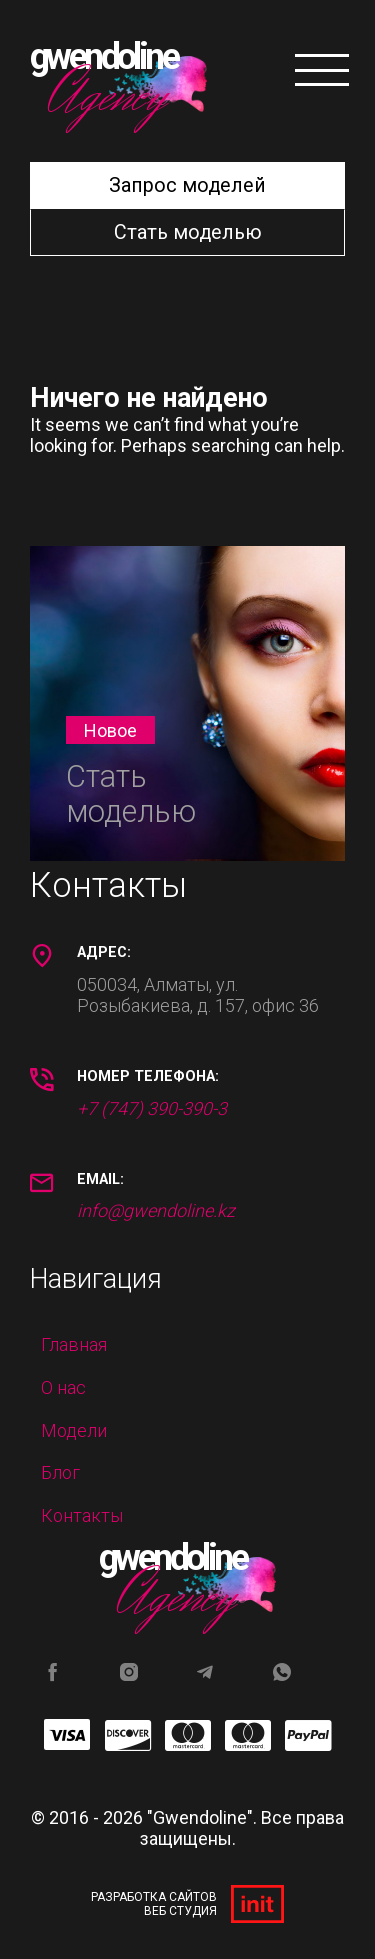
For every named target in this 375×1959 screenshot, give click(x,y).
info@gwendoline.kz (156, 1210)
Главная (74, 1344)
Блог (60, 1472)
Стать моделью (188, 232)
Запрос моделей (187, 185)
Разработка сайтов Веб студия (187, 1904)
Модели (74, 1430)
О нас (63, 1387)
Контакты (82, 1515)
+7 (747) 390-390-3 (152, 1108)
